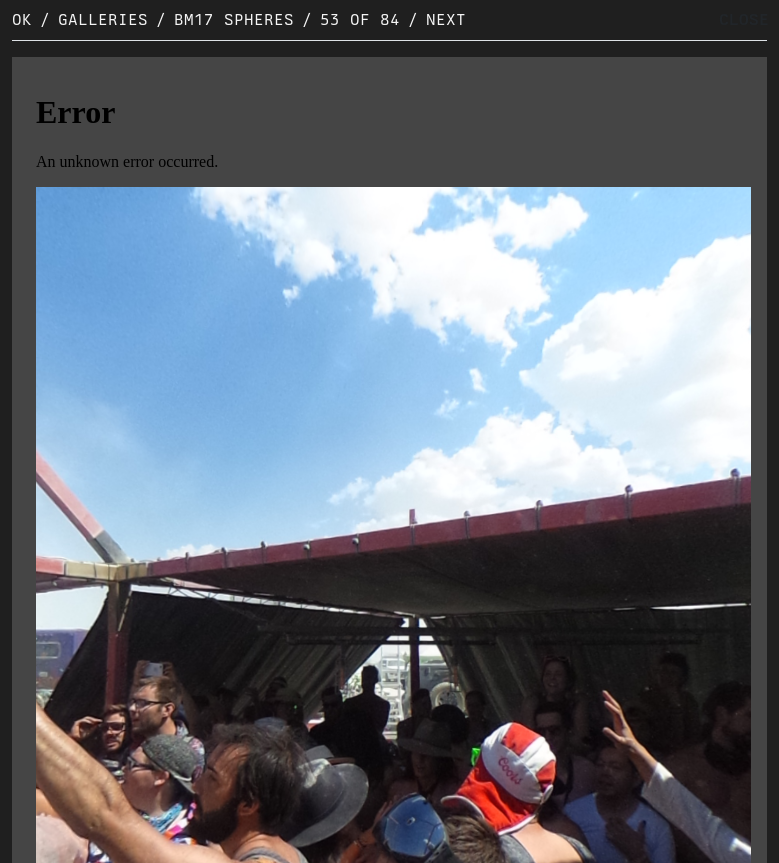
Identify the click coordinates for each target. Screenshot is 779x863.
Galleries (103, 19)
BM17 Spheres (234, 19)
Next (446, 19)
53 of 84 (360, 19)
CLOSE (744, 19)
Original (65, 843)
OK (22, 19)
